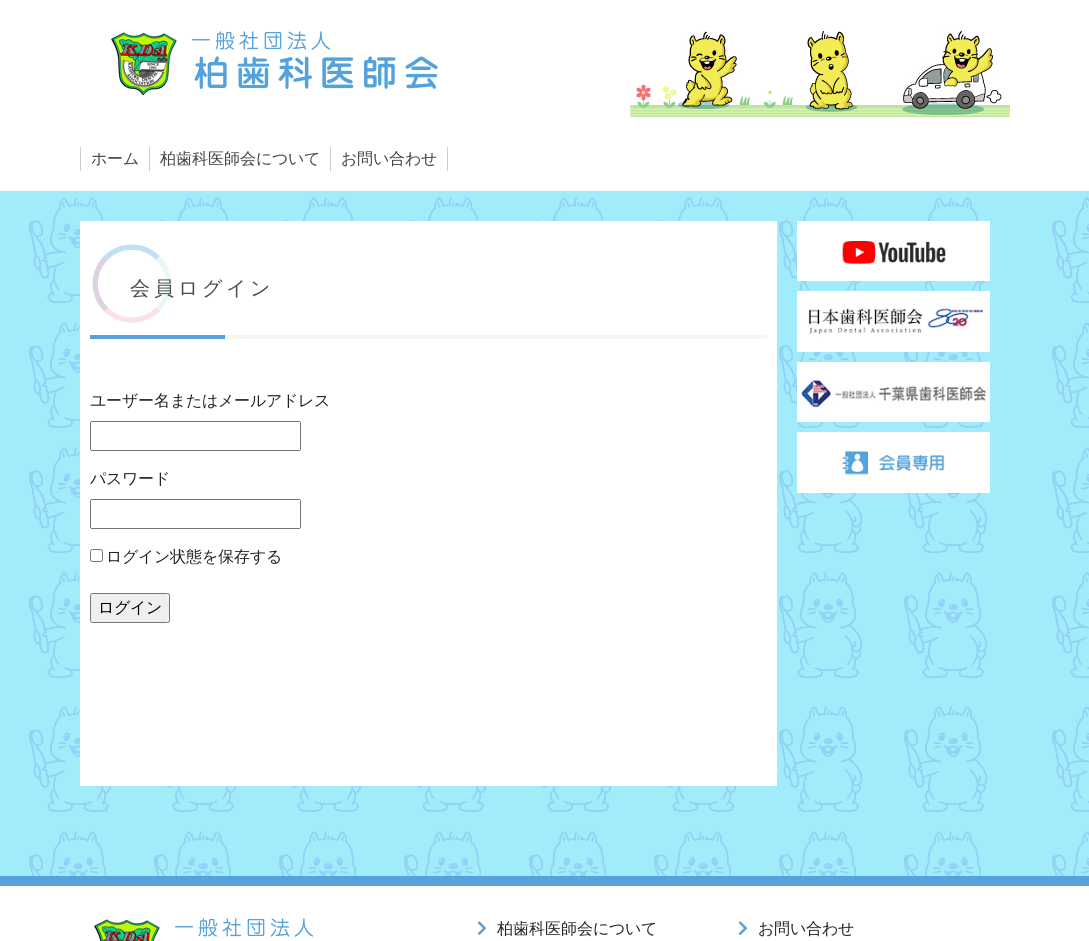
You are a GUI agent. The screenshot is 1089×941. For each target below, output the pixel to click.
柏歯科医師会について (240, 158)
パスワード (130, 478)
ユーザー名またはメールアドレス (210, 400)
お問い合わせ (389, 158)
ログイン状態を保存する (186, 556)
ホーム (115, 158)
